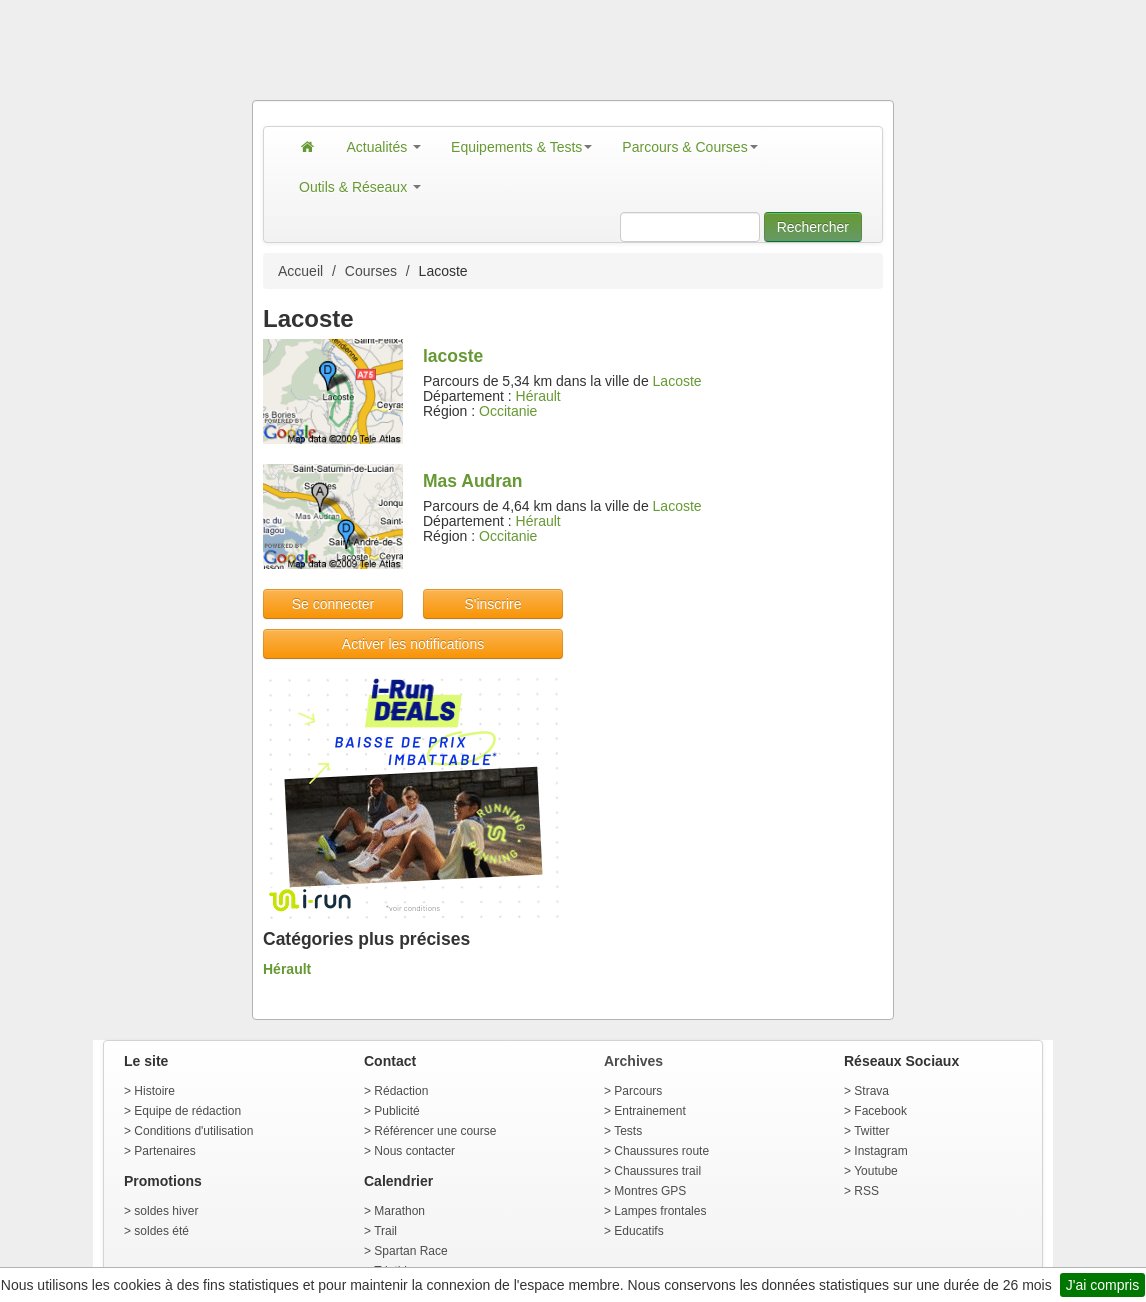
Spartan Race (410, 1251)
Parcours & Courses (689, 147)
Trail (385, 1231)
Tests (628, 1131)
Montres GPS (650, 1191)
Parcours (638, 1091)
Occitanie (508, 411)
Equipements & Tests (521, 147)
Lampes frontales (660, 1211)
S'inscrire (492, 604)
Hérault (538, 396)
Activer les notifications (413, 644)
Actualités (384, 147)
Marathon (399, 1211)
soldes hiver (166, 1211)
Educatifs (638, 1231)
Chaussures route (661, 1151)
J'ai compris (1102, 1285)
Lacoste (677, 381)
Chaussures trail (657, 1171)
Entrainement (649, 1111)
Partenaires (164, 1151)
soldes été (161, 1231)
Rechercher (813, 227)
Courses (371, 271)
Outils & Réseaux (360, 187)
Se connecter (333, 604)
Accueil (300, 271)
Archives (633, 1061)
